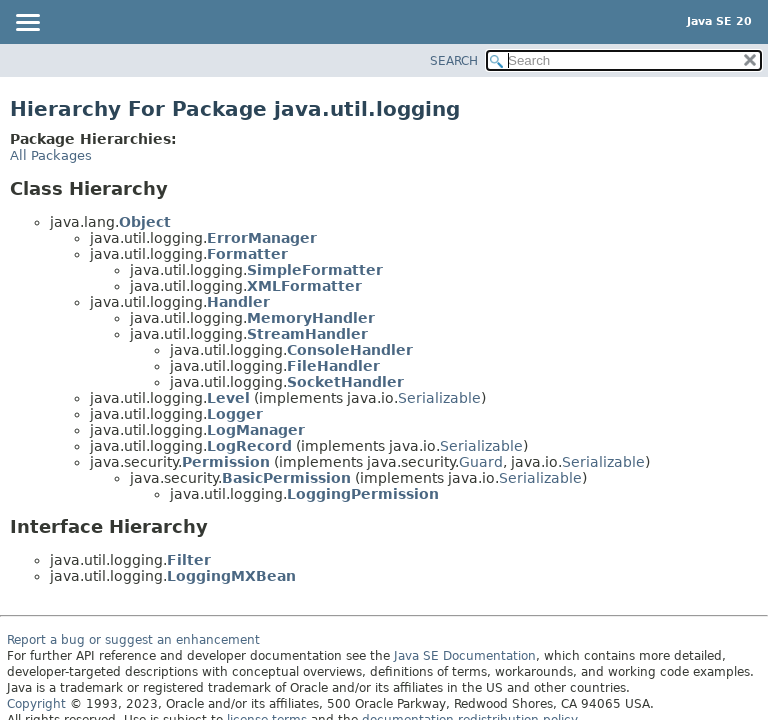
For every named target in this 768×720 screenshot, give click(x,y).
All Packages (51, 155)
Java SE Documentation (465, 656)
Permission (226, 462)
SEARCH (454, 61)
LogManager (256, 430)
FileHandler (333, 366)
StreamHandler (307, 334)
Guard (481, 462)
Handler (238, 302)
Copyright (36, 704)
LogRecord (249, 446)
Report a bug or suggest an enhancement (133, 640)
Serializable (439, 398)
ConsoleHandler (350, 350)
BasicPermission (286, 478)
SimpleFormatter (315, 270)
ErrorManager (262, 238)
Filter (189, 560)
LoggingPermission (363, 494)
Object (145, 222)
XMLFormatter (304, 286)
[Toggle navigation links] (27, 24)
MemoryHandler (311, 318)
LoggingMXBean (231, 576)
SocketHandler (345, 382)
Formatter (247, 254)
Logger (235, 414)
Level (228, 398)
